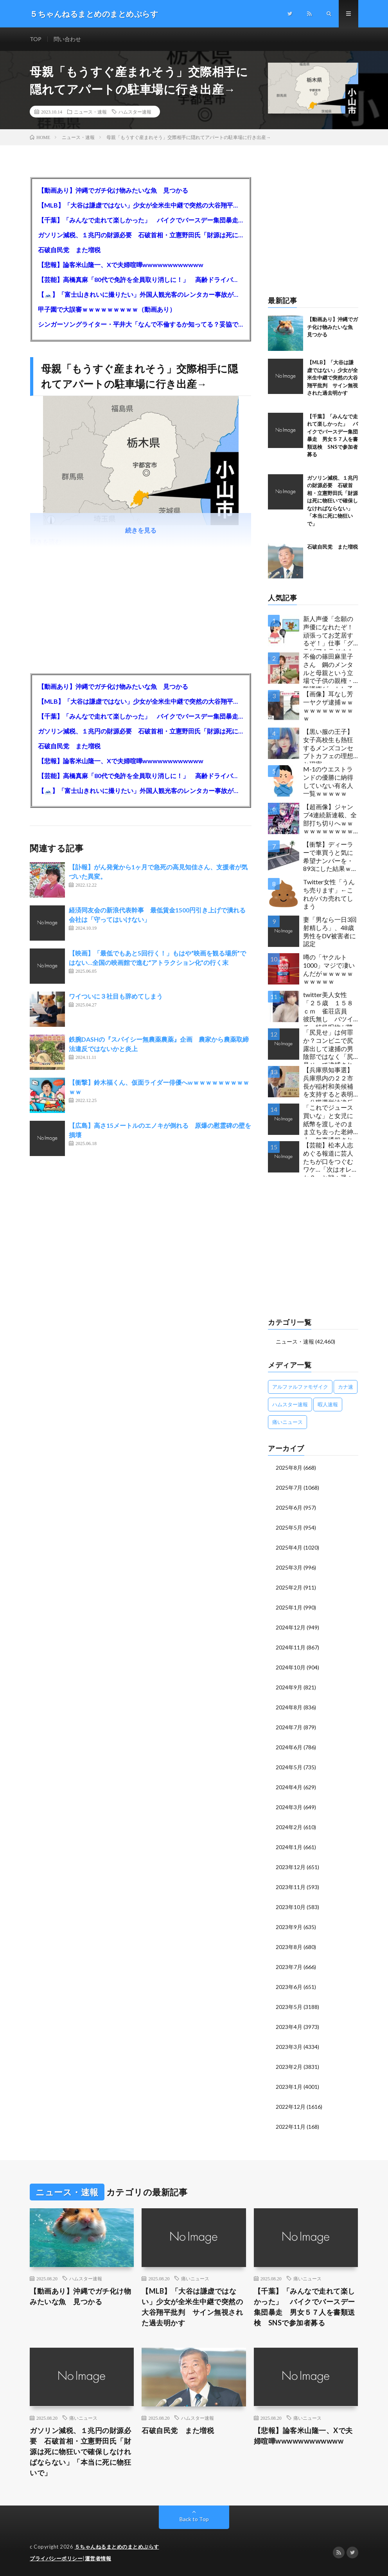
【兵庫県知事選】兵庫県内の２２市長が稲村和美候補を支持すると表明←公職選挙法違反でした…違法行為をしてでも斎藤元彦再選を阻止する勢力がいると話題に (330, 1084)
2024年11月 (290, 1647)
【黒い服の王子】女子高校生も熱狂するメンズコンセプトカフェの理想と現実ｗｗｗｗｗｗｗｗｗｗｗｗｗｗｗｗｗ (328, 745)
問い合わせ (67, 39)
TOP (35, 39)
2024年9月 (289, 1687)
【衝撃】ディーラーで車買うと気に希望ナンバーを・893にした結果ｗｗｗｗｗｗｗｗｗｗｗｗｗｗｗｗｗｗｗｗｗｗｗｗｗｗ (330, 858)
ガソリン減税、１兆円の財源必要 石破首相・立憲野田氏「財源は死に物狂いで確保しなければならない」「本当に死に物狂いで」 (140, 234)
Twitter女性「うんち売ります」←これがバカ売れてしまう (329, 894)
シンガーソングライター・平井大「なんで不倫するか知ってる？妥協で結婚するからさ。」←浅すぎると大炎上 (140, 324)
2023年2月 (289, 2066)
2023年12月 (290, 1867)
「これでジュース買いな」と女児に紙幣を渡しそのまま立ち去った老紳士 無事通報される (328, 1121)
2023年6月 (289, 1986)
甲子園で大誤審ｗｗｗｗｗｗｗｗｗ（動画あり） (107, 309)
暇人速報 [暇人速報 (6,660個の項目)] (328, 1404)
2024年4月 (289, 1787)
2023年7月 (289, 1967)
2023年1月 (289, 2086)
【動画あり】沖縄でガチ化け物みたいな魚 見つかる (113, 190)
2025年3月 (289, 1567)
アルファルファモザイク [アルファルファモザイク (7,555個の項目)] (300, 1387)
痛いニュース (195, 2278)
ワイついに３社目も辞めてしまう (116, 996)
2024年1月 (289, 1847)
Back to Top (194, 2519)
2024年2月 (289, 1827)
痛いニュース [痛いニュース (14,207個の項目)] (287, 1422)
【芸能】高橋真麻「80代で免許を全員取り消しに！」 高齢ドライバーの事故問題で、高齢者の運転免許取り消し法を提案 (140, 279)
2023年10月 (290, 1907)
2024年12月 (290, 1627)
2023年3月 (289, 2046)
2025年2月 (289, 1587)
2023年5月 (289, 2006)
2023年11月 (290, 1887)
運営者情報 (98, 2558)
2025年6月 (289, 1507)
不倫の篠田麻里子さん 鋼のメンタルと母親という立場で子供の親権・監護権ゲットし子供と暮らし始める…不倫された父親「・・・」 (330, 670)
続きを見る (140, 530)
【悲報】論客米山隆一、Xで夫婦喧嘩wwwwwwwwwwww (120, 264)
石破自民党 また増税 (69, 249)
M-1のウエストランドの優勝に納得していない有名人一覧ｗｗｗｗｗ (328, 781)
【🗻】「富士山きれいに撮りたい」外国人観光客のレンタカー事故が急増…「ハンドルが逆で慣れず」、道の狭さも (140, 294)
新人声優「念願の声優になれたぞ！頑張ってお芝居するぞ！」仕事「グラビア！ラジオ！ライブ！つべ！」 (328, 632)
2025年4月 (289, 1547)
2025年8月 (289, 1467)
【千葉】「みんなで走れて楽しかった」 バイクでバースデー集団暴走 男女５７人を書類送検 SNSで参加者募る (140, 220)
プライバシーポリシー (56, 2558)
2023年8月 (289, 1947)
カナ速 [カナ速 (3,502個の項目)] (345, 1387)
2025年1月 (289, 1607)
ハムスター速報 (135, 111)
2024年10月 (290, 1667)
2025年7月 (289, 1487)
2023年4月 (289, 2026)
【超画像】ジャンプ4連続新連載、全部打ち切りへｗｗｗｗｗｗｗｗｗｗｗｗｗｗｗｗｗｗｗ (330, 820)
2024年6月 (289, 1747)
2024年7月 (289, 1727)
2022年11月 (290, 2126)
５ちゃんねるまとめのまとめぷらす (117, 2546)
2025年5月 (289, 1527)
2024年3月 (289, 1807)
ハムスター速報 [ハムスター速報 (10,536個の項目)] (290, 1404)
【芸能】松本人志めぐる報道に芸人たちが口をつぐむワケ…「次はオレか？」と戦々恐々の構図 (328, 1159)
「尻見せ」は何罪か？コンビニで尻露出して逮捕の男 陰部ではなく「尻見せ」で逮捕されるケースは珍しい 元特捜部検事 (330, 1046)
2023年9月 (289, 1927)
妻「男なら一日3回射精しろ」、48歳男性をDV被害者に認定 (330, 931)
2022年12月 (290, 2106)
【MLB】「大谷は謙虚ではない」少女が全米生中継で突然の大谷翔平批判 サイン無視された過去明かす (140, 205)
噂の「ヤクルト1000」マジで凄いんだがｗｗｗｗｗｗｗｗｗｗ (329, 969)
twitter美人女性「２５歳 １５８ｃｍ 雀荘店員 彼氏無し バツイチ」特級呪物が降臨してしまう (328, 1008)
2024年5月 (289, 1767)
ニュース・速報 (90, 111)
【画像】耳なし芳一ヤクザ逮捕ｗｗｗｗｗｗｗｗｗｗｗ (328, 706)
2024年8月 (289, 1707)
